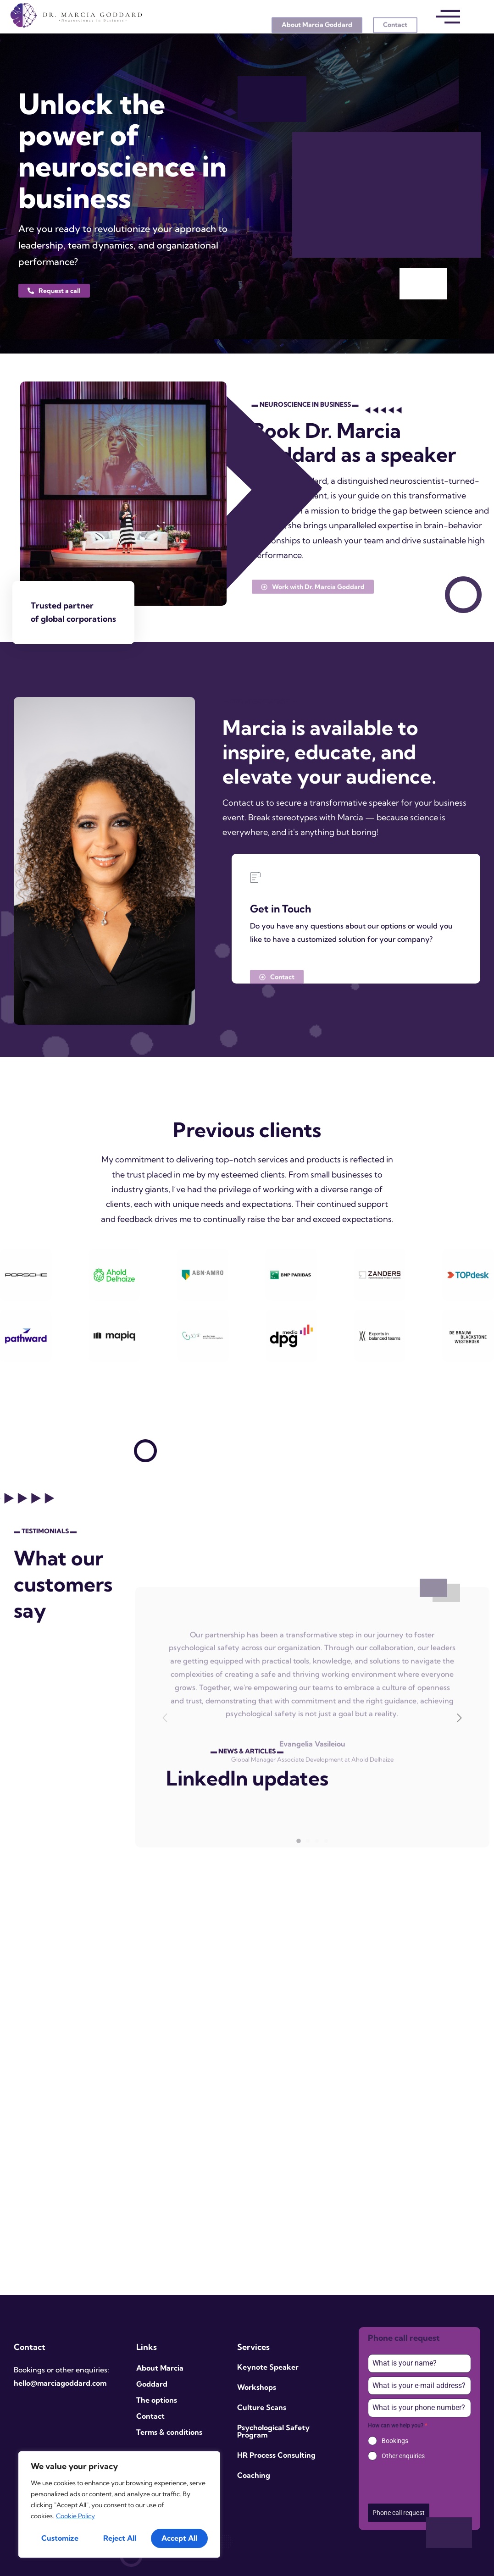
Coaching (253, 2475)
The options (156, 2400)
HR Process (256, 2455)
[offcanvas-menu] (447, 16)
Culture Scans (261, 2407)
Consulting (297, 2455)
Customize (59, 2538)
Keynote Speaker (268, 2366)
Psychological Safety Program (273, 2431)
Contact (150, 2416)
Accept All (179, 2538)
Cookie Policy (75, 2516)
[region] (119, 2504)
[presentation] (419, 2482)
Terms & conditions (169, 2432)
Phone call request (398, 2512)
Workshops (256, 2387)
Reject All (119, 2538)
